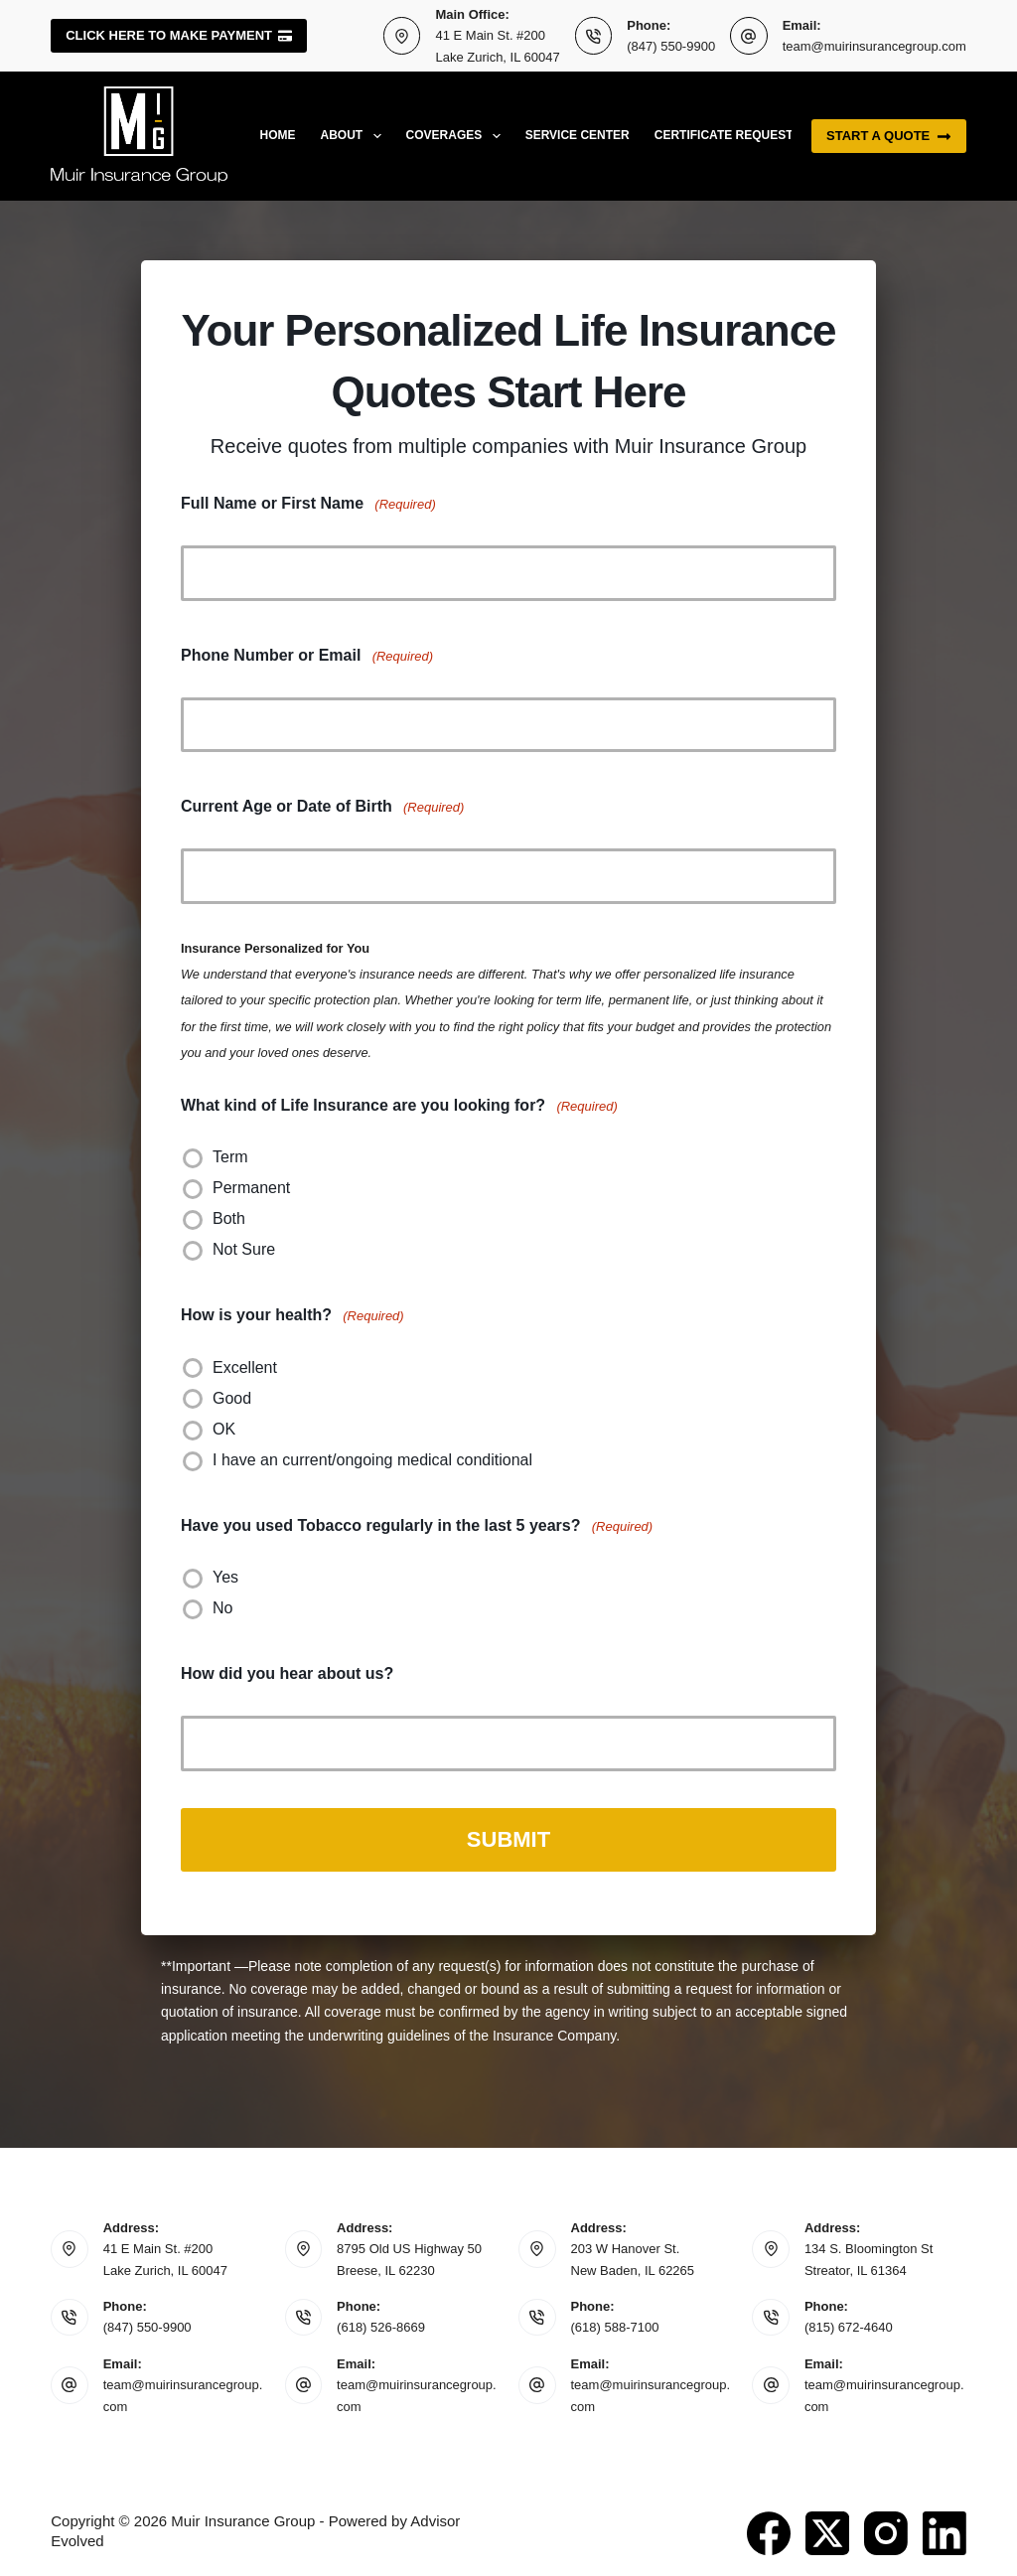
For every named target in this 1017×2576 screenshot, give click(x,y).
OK (224, 1429)
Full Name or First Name (308, 504)
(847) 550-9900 (671, 46)
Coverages (457, 136)
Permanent (251, 1187)
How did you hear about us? (287, 1673)
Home (278, 135)
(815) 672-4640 (848, 2323)
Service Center (577, 135)
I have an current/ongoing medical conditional (372, 1459)
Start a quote (888, 136)
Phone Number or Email (307, 656)
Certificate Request (724, 135)
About (355, 136)
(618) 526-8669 (381, 2323)
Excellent (245, 1367)
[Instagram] (886, 2529)
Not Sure (244, 1249)
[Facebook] (769, 2529)
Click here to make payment (179, 35)
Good (232, 1398)
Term (230, 1156)
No (222, 1607)
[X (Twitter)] (827, 2529)
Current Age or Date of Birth (322, 807)
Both (229, 1218)
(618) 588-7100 (615, 2323)
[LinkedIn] (944, 2529)
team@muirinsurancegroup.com (874, 46)
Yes (225, 1577)
